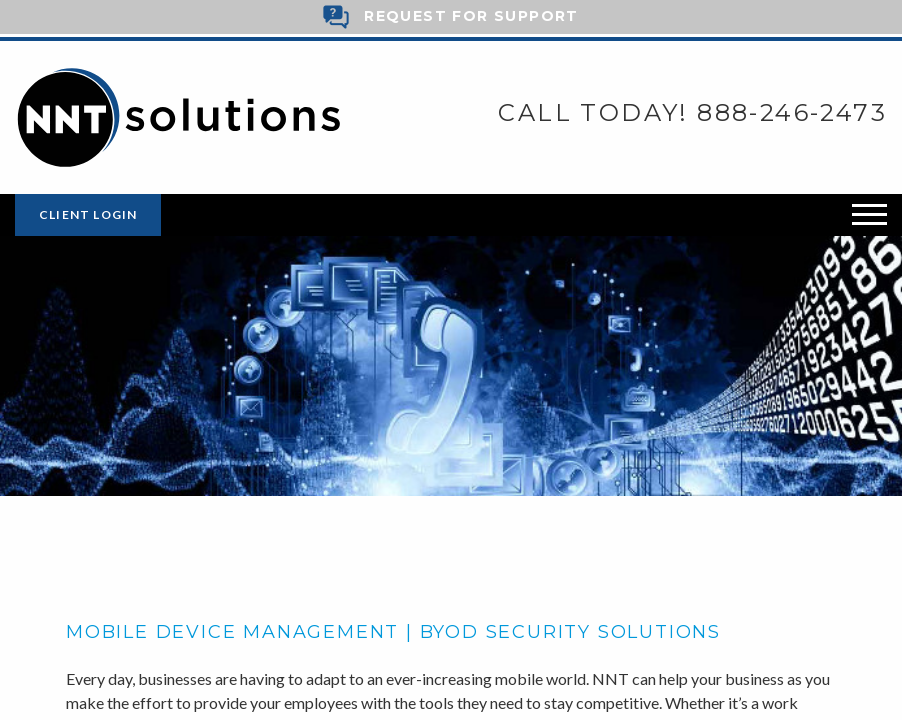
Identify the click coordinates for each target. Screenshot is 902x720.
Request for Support (471, 16)
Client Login (88, 214)
